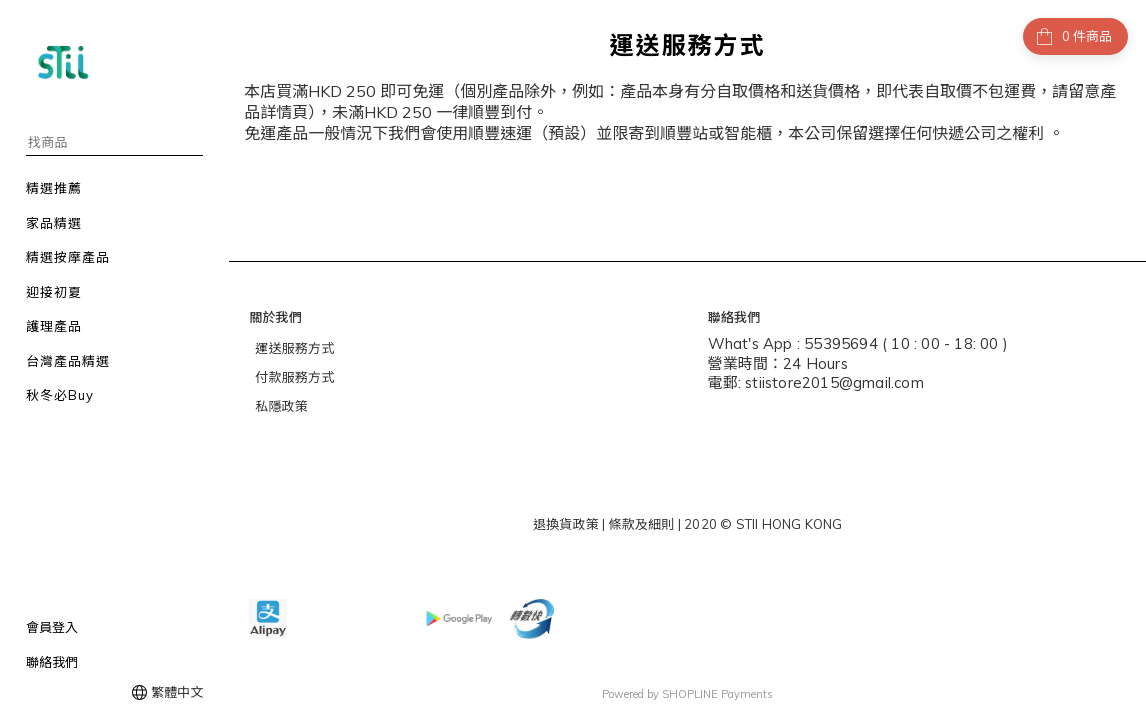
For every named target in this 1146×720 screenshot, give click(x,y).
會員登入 (52, 627)
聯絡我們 (52, 662)
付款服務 (281, 377)
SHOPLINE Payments (717, 694)
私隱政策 (281, 406)
